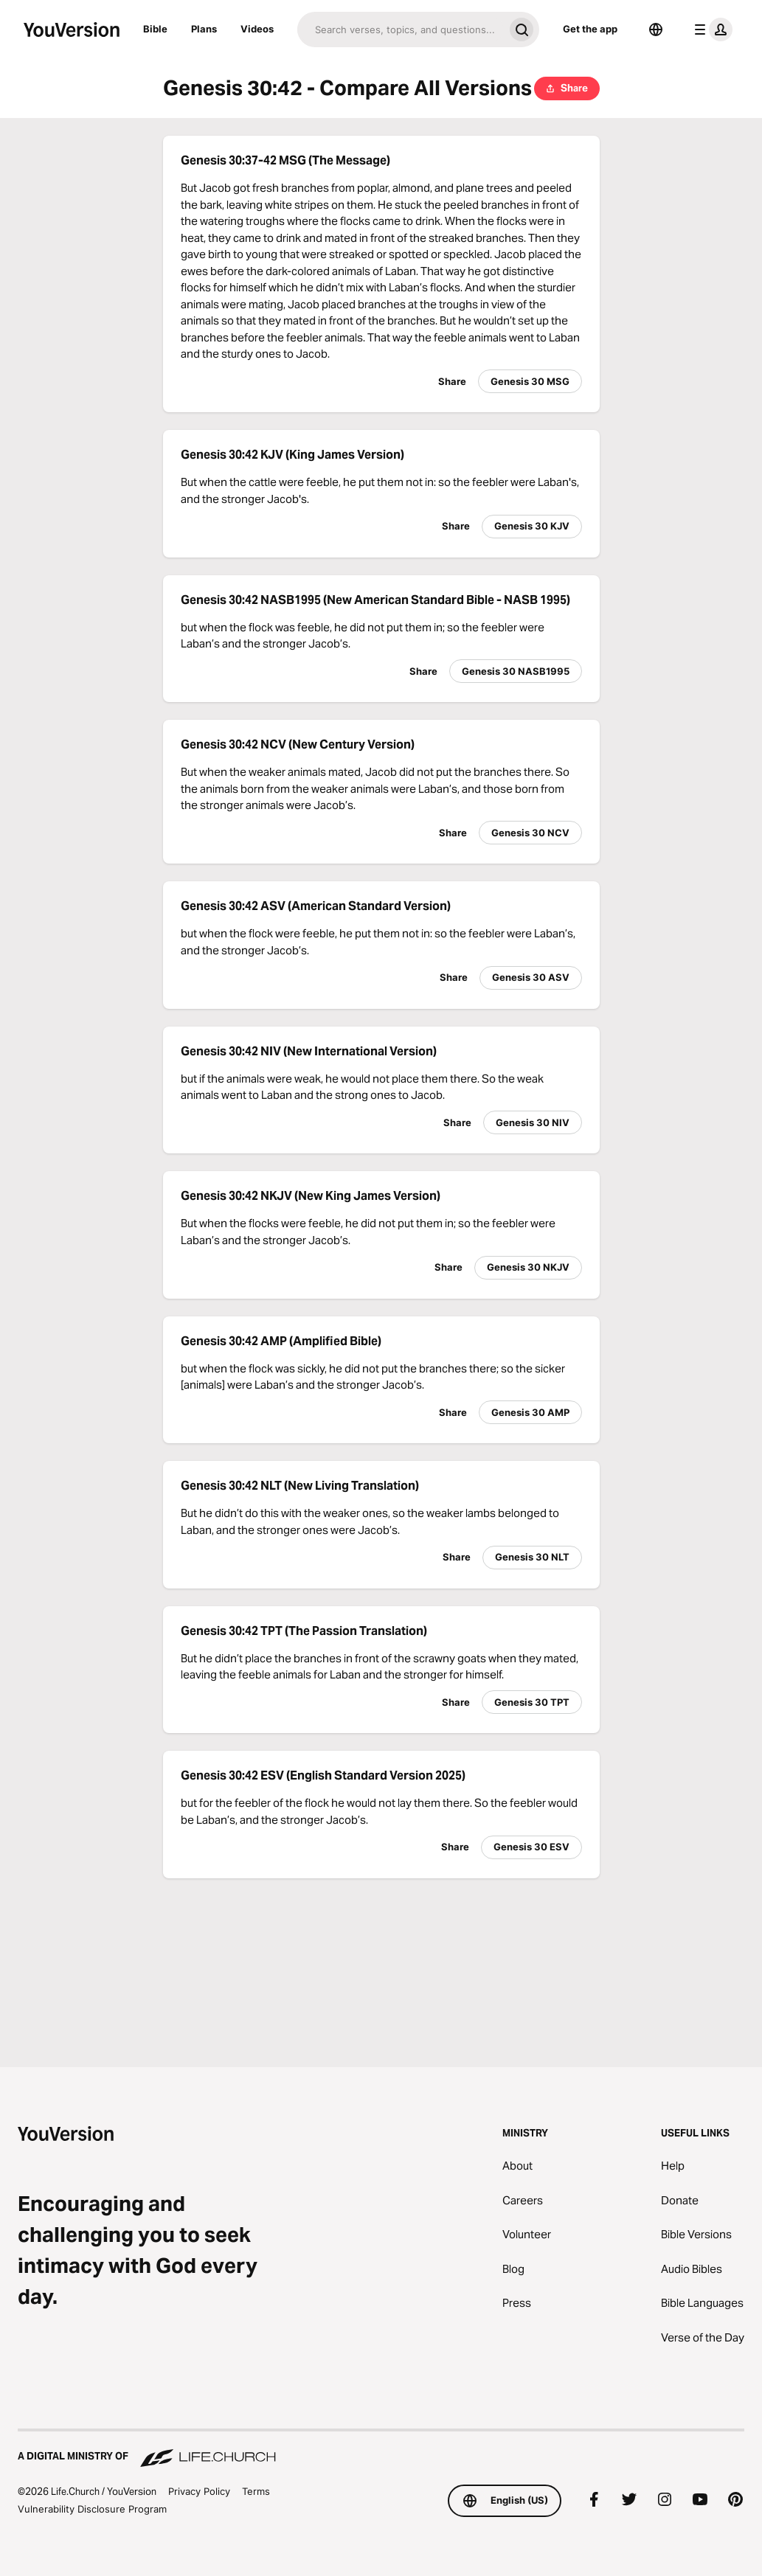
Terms (256, 2491)
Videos (257, 29)
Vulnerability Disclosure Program (92, 2509)
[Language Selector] (656, 29)
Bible (155, 29)
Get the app (590, 29)
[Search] (400, 29)
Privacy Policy (199, 2491)
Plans (204, 29)
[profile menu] (710, 29)
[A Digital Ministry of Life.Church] (381, 2449)
